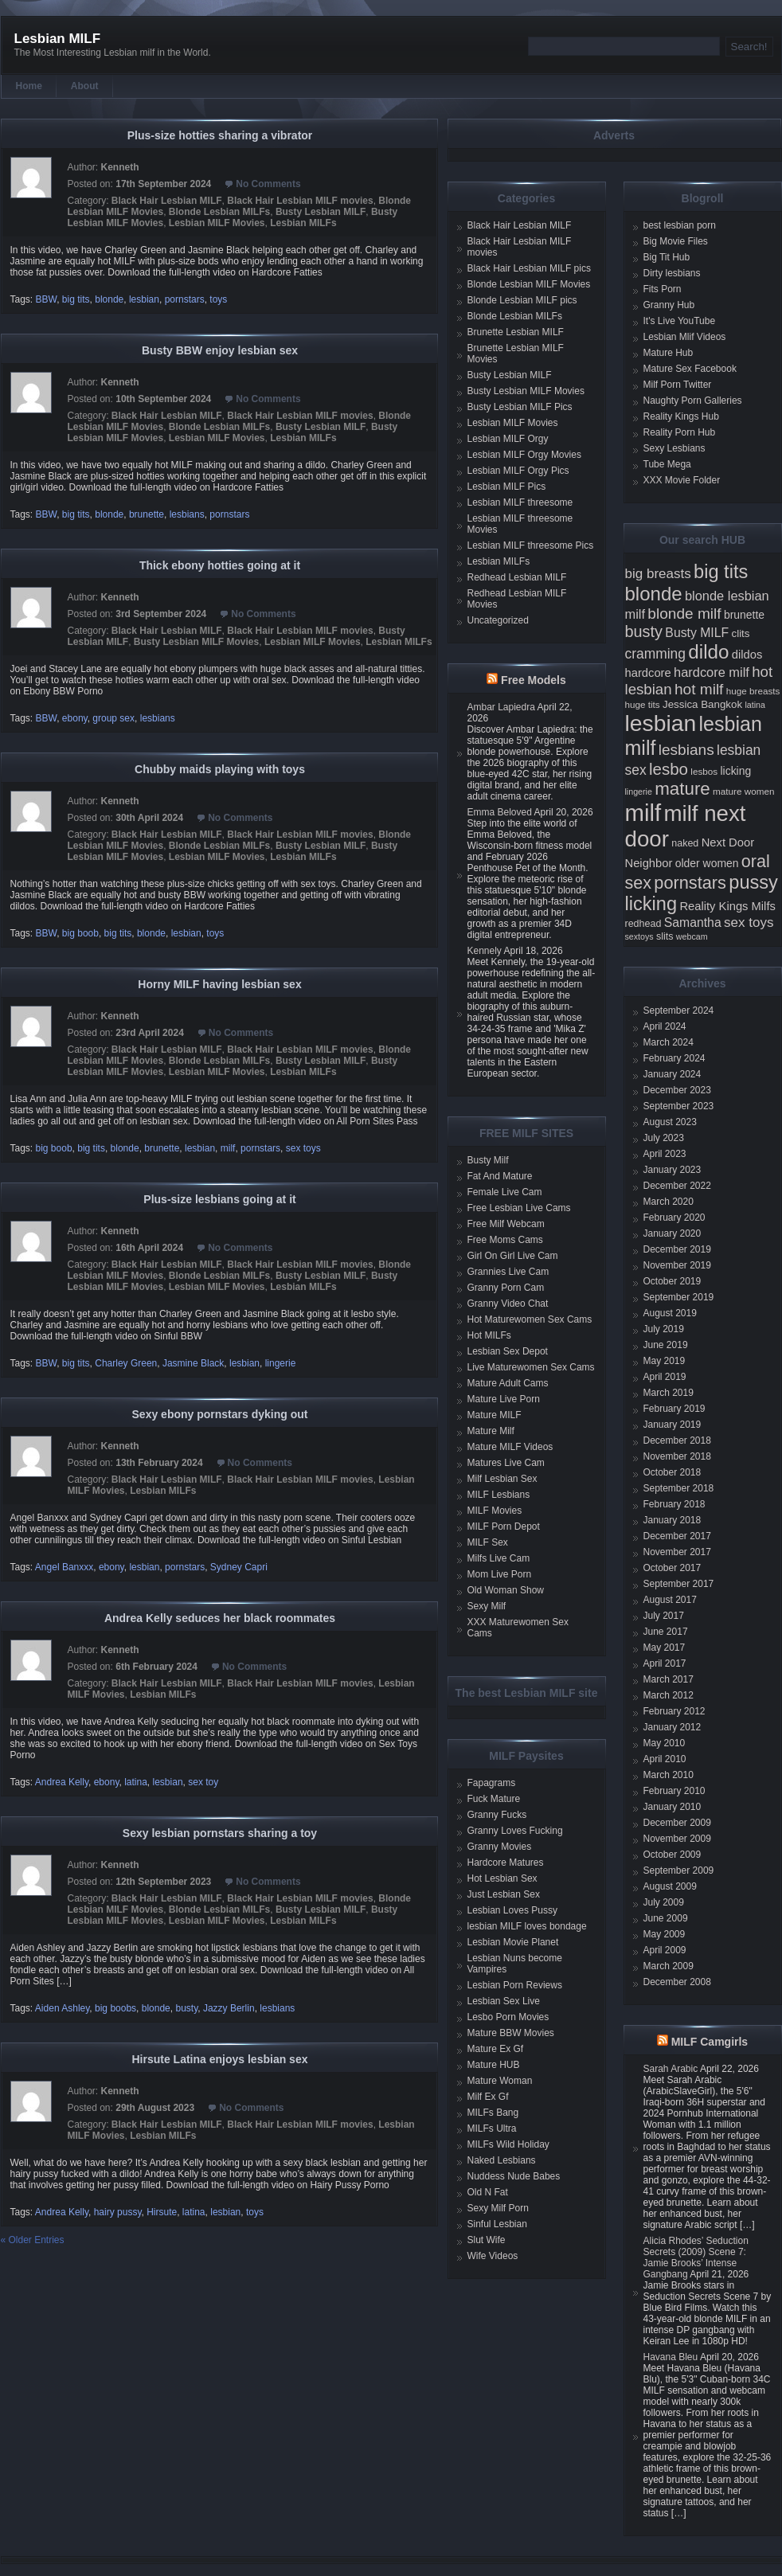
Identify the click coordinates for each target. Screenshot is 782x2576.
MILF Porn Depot (503, 1526)
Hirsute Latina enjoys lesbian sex (220, 2059)
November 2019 (677, 1265)
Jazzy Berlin (229, 2008)
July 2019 (663, 1329)
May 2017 (664, 1647)
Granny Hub (669, 305)
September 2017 (678, 1583)
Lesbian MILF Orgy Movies (524, 454)
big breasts (658, 573)
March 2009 (668, 1966)
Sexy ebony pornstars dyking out (220, 1414)
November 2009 (677, 1838)
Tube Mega (667, 464)
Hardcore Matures (505, 1862)
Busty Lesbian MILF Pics (520, 406)
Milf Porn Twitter (677, 384)
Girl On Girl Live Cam (512, 1255)
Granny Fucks (497, 1814)
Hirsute (162, 2212)
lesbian (144, 299)
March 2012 (668, 1695)
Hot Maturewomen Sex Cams (529, 1319)
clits (741, 633)
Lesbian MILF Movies (217, 223)
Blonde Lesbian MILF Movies (529, 284)
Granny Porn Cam (506, 1287)
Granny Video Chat (508, 1303)
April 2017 (664, 1663)
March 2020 (668, 1201)
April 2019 (664, 1376)
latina (135, 1782)
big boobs (115, 2008)
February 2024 (674, 1058)
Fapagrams (491, 1782)
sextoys (639, 936)
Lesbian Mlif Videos (684, 336)
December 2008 (677, 1982)
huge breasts (753, 691)
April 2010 (664, 1759)
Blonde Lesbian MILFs (219, 211)
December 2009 (677, 1822)
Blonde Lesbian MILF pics (522, 300)
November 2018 (677, 1456)
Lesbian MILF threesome (520, 502)
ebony (75, 718)
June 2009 (665, 1918)
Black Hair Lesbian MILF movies (300, 200)
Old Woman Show (506, 1590)
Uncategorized (498, 620)
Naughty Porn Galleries (692, 400)
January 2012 (672, 1727)
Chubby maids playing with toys (220, 769)
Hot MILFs (489, 1335)
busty (186, 2008)
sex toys (303, 1148)
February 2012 (674, 1711)
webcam (692, 936)
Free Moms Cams (505, 1239)
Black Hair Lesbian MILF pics (529, 268)
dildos (747, 654)
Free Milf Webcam (506, 1223)
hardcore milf (711, 672)
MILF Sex (487, 1542)
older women (707, 863)
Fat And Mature (500, 1176)
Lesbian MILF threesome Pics (530, 545)
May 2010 (664, 1743)
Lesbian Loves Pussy (512, 1910)
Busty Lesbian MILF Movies (196, 641)
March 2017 (668, 1679)
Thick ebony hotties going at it (219, 565)
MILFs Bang (493, 2112)
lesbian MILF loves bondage (527, 1926)
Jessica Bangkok (702, 704)
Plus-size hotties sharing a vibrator (220, 135)
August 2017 (670, 1599)
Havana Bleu (670, 2357)
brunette (146, 514)
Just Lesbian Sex (503, 1894)
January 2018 (672, 1520)
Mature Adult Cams (508, 1383)
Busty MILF (697, 632)
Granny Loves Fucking (515, 1830)
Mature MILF (494, 1415)
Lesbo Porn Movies (508, 2017)
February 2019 (674, 1408)
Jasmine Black (193, 1363)
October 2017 (672, 1567)
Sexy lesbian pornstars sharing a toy (220, 1833)
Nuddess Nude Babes (514, 2176)
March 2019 (668, 1392)
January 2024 (672, 1074)
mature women (743, 791)
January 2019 (672, 1424)
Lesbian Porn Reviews (514, 1985)
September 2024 (678, 1010)
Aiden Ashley (62, 2008)
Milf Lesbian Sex (502, 1478)
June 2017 (665, 1631)
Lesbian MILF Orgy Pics (518, 470)
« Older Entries (33, 2240)
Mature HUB (493, 2064)
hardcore (648, 672)
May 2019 (664, 1360)
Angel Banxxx (64, 1567)
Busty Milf (488, 1160)
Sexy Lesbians (674, 448)
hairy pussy (118, 2212)
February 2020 (674, 1217)
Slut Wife (486, 2240)
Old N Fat (487, 2192)
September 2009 (678, 1870)
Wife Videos (492, 2255)
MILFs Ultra (492, 2128)
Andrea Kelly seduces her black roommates (219, 1618)
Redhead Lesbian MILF (517, 577)
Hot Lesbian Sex (502, 1878)
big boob (80, 933)
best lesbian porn (679, 225)
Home (29, 86)
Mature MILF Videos (510, 1446)
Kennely (484, 950)
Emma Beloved (499, 812)
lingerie (280, 1363)
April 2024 (664, 1026)
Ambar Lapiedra (501, 707)
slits (665, 936)
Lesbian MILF (57, 38)
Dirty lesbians (672, 273)
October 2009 (672, 1854)
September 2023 (678, 1106)
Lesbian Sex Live (503, 2001)
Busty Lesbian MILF (321, 211)
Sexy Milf (486, 1606)
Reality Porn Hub (679, 432)
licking (735, 770)
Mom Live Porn (499, 1574)
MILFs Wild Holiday (508, 2144)
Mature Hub (668, 352)
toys (218, 299)
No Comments (268, 184)
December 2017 (677, 1536)
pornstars (185, 299)
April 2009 (664, 1950)
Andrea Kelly (61, 1782)
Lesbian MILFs (303, 223)
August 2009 (670, 1886)
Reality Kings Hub (681, 416)
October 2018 (672, 1472)
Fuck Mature (494, 1798)
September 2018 (678, 1488)
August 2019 (670, 1313)
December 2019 (677, 1249)
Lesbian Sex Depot (507, 1351)
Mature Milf (490, 1431)
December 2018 (677, 1440)
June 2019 (665, 1345)
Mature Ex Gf (495, 2048)
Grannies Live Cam (508, 1271)
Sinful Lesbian (497, 2224)
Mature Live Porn (503, 1399)
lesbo (668, 769)
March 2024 (668, 1042)
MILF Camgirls (709, 2041)
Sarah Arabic (670, 2068)
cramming (655, 654)
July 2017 (663, 1615)
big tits (76, 299)
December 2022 (677, 1185)
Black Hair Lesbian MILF (166, 200)
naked (684, 843)
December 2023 (677, 1090)
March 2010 (668, 1775)
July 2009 (663, 1902)
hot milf (698, 689)
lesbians (187, 514)
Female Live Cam (504, 1192)
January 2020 (672, 1233)
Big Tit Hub (666, 257)
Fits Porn (662, 289)
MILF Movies (494, 1510)
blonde (109, 299)
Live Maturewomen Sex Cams (531, 1367)
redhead (643, 923)
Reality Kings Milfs (727, 906)
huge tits (642, 704)
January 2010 (672, 1806)
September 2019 (678, 1297)
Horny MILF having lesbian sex (219, 984)
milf (228, 1148)
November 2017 (677, 1552)
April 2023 (664, 1153)
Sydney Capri (239, 1567)
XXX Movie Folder (682, 480)
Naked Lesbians (501, 2160)
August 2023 (670, 1122)
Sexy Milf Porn (498, 2208)
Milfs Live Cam (498, 1558)
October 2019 (672, 1281)
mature (682, 789)
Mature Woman (500, 2080)
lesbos (703, 771)
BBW (46, 299)
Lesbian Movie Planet (513, 1942)
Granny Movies (499, 1846)
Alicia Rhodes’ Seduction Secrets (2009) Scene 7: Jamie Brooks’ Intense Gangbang (696, 2257)
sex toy (203, 1782)
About (85, 86)
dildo (708, 652)
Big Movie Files (675, 241)
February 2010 (674, 1790)
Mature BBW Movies (510, 2033)
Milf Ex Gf (488, 2096)
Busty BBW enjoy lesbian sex (220, 350)
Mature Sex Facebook (690, 368)
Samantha (692, 922)
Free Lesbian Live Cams (519, 1208)
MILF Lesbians (498, 1494)
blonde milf (684, 613)
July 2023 (663, 1137)
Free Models (533, 680)
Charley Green (126, 1363)
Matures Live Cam (506, 1462)
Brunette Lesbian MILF (515, 332)
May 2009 (664, 1934)
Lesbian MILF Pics (506, 486)
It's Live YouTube (679, 320)
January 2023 (672, 1169)
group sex (113, 718)
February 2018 (674, 1504)
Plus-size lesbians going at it (219, 1199)
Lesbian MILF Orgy (508, 438)
